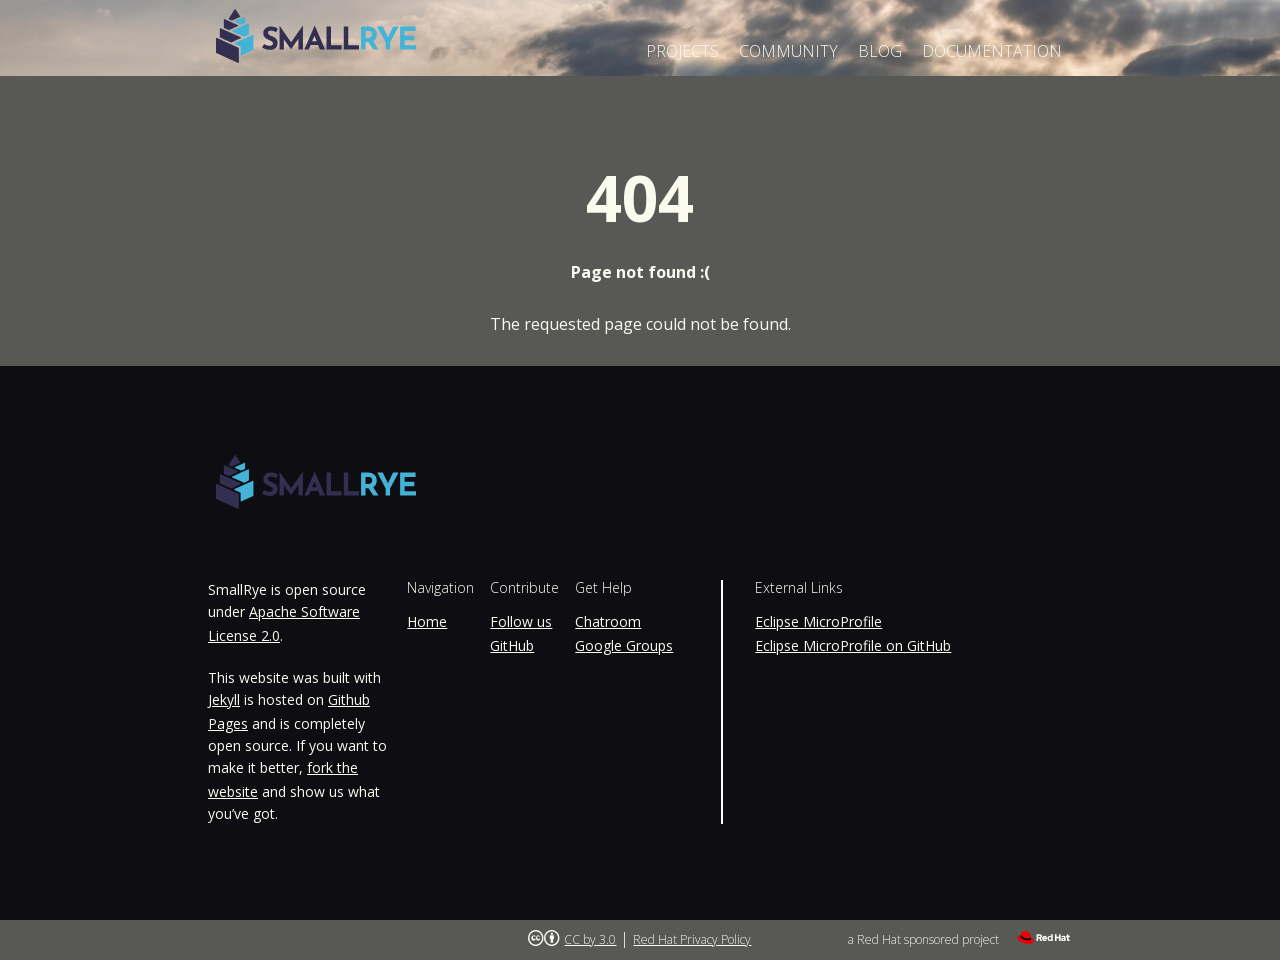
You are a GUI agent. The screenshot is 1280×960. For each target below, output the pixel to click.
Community (788, 51)
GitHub (512, 645)
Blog (880, 51)
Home (427, 621)
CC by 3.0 (590, 939)
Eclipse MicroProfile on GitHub (853, 645)
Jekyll (224, 699)
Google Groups (624, 645)
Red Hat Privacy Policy (692, 939)
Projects (682, 51)
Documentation (992, 51)
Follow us (521, 621)
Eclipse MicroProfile (818, 621)
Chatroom (608, 621)
